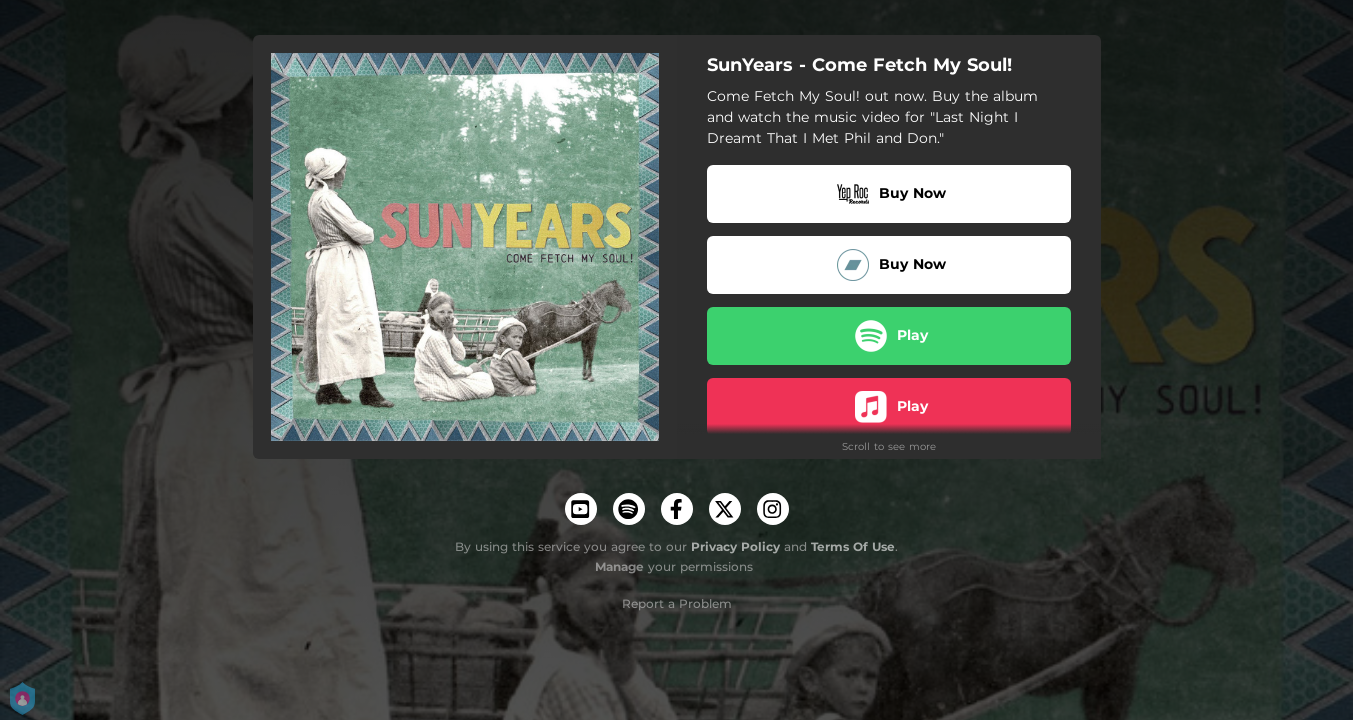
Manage (619, 566)
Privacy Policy (735, 546)
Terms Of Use (853, 546)
